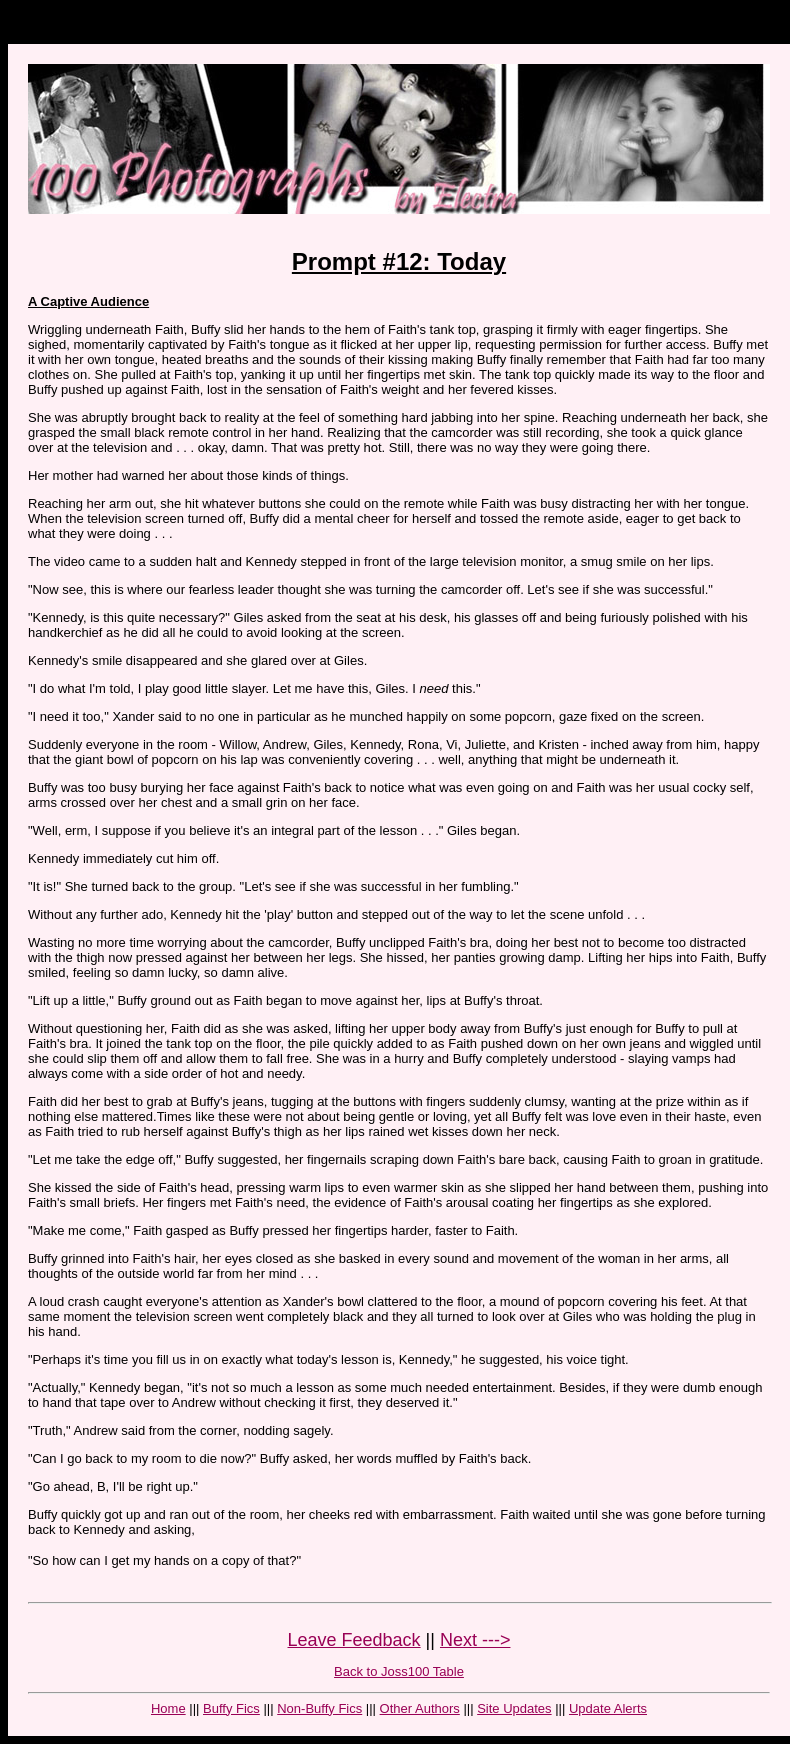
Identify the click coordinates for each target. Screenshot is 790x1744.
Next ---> (475, 1640)
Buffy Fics (231, 1708)
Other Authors (420, 1708)
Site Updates (514, 1708)
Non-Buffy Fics (319, 1708)
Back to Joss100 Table (399, 1671)
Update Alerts (608, 1708)
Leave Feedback (354, 1640)
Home (168, 1708)
